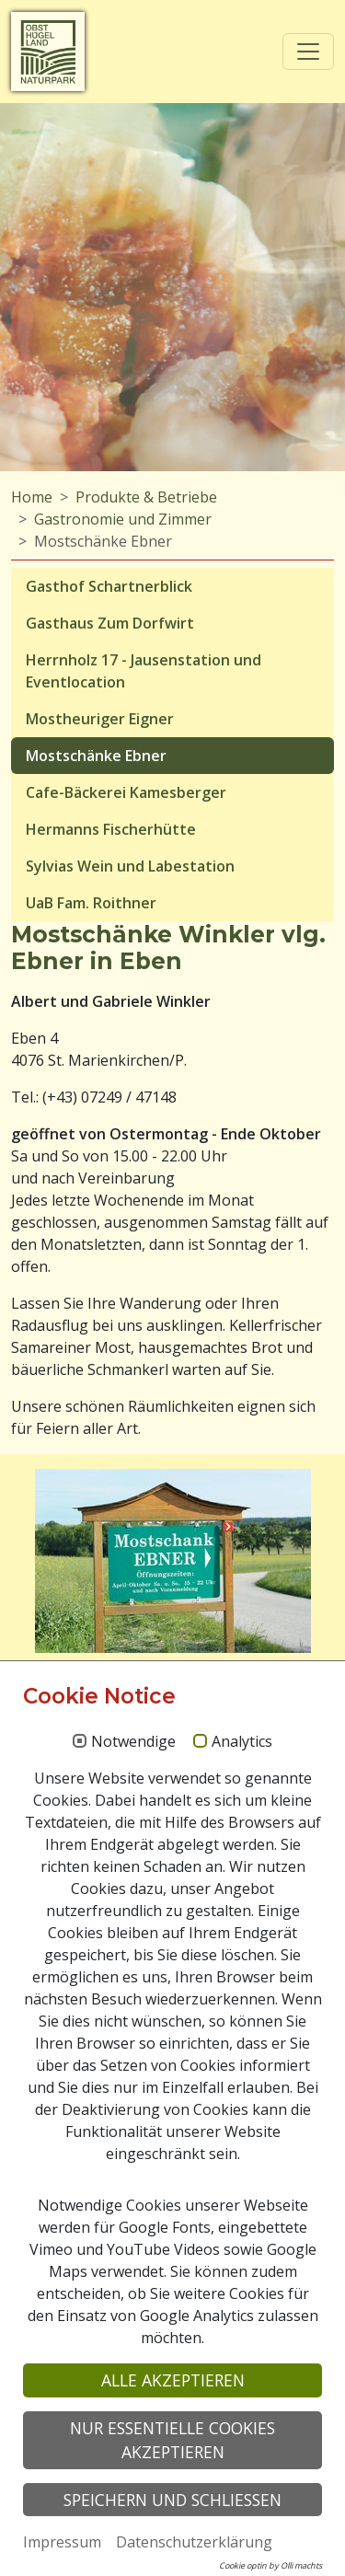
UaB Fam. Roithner (91, 903)
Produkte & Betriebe (146, 497)
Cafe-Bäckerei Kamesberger (126, 792)
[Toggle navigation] (308, 51)
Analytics (242, 1742)
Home (31, 497)
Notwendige (133, 1742)
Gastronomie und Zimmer (123, 519)
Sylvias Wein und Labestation (130, 866)
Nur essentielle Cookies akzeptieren (172, 2440)
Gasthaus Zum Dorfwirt (110, 623)
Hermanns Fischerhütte (111, 829)
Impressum (62, 2542)
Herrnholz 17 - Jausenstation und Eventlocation (143, 671)
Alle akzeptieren (173, 2380)
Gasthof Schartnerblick (109, 586)
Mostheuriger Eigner (100, 719)
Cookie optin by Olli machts (270, 2565)
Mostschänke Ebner (96, 755)
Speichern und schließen (172, 2500)
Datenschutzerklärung (194, 2542)
